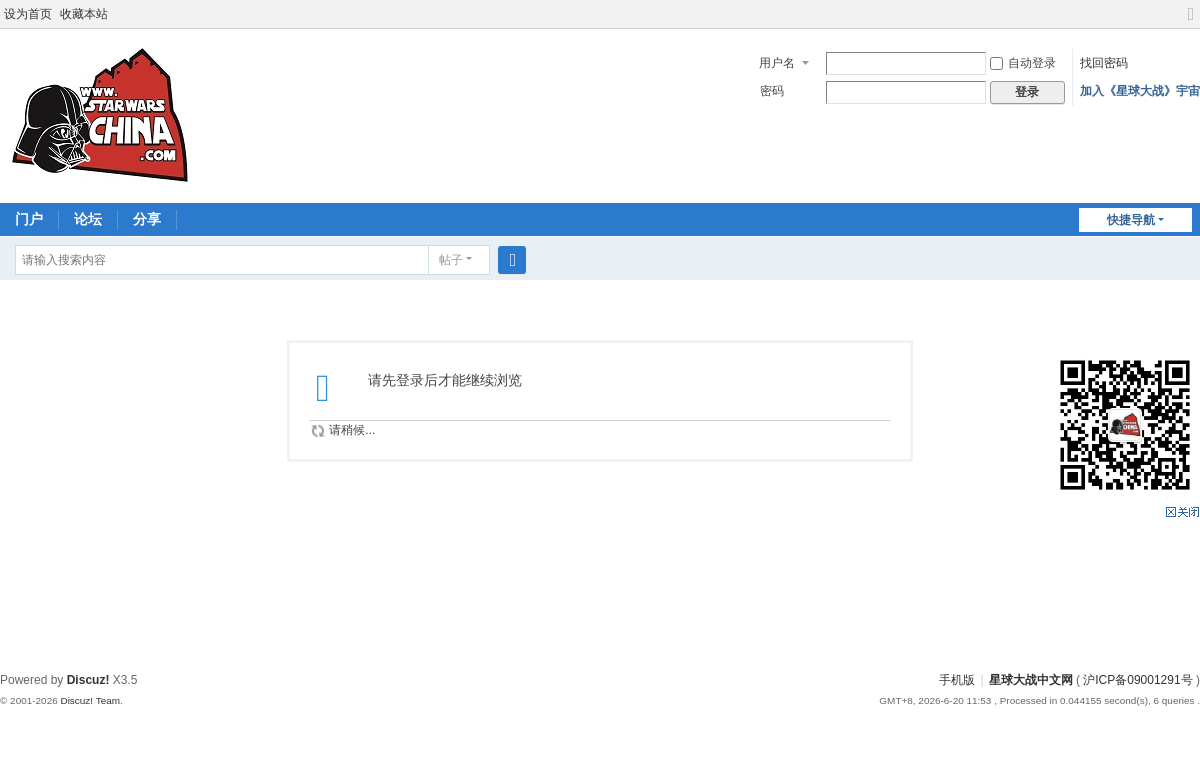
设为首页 (28, 14)
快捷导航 (1131, 220)
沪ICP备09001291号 (1137, 680)
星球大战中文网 (1031, 680)
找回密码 (1104, 63)
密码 (772, 91)
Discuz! (88, 680)
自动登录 (1023, 63)
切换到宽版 (1191, 22)
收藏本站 (84, 14)
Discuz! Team (90, 700)
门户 (29, 219)
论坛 (88, 219)
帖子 (451, 260)
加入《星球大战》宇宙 (1140, 91)
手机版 (957, 680)
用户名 (777, 63)
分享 (147, 219)
